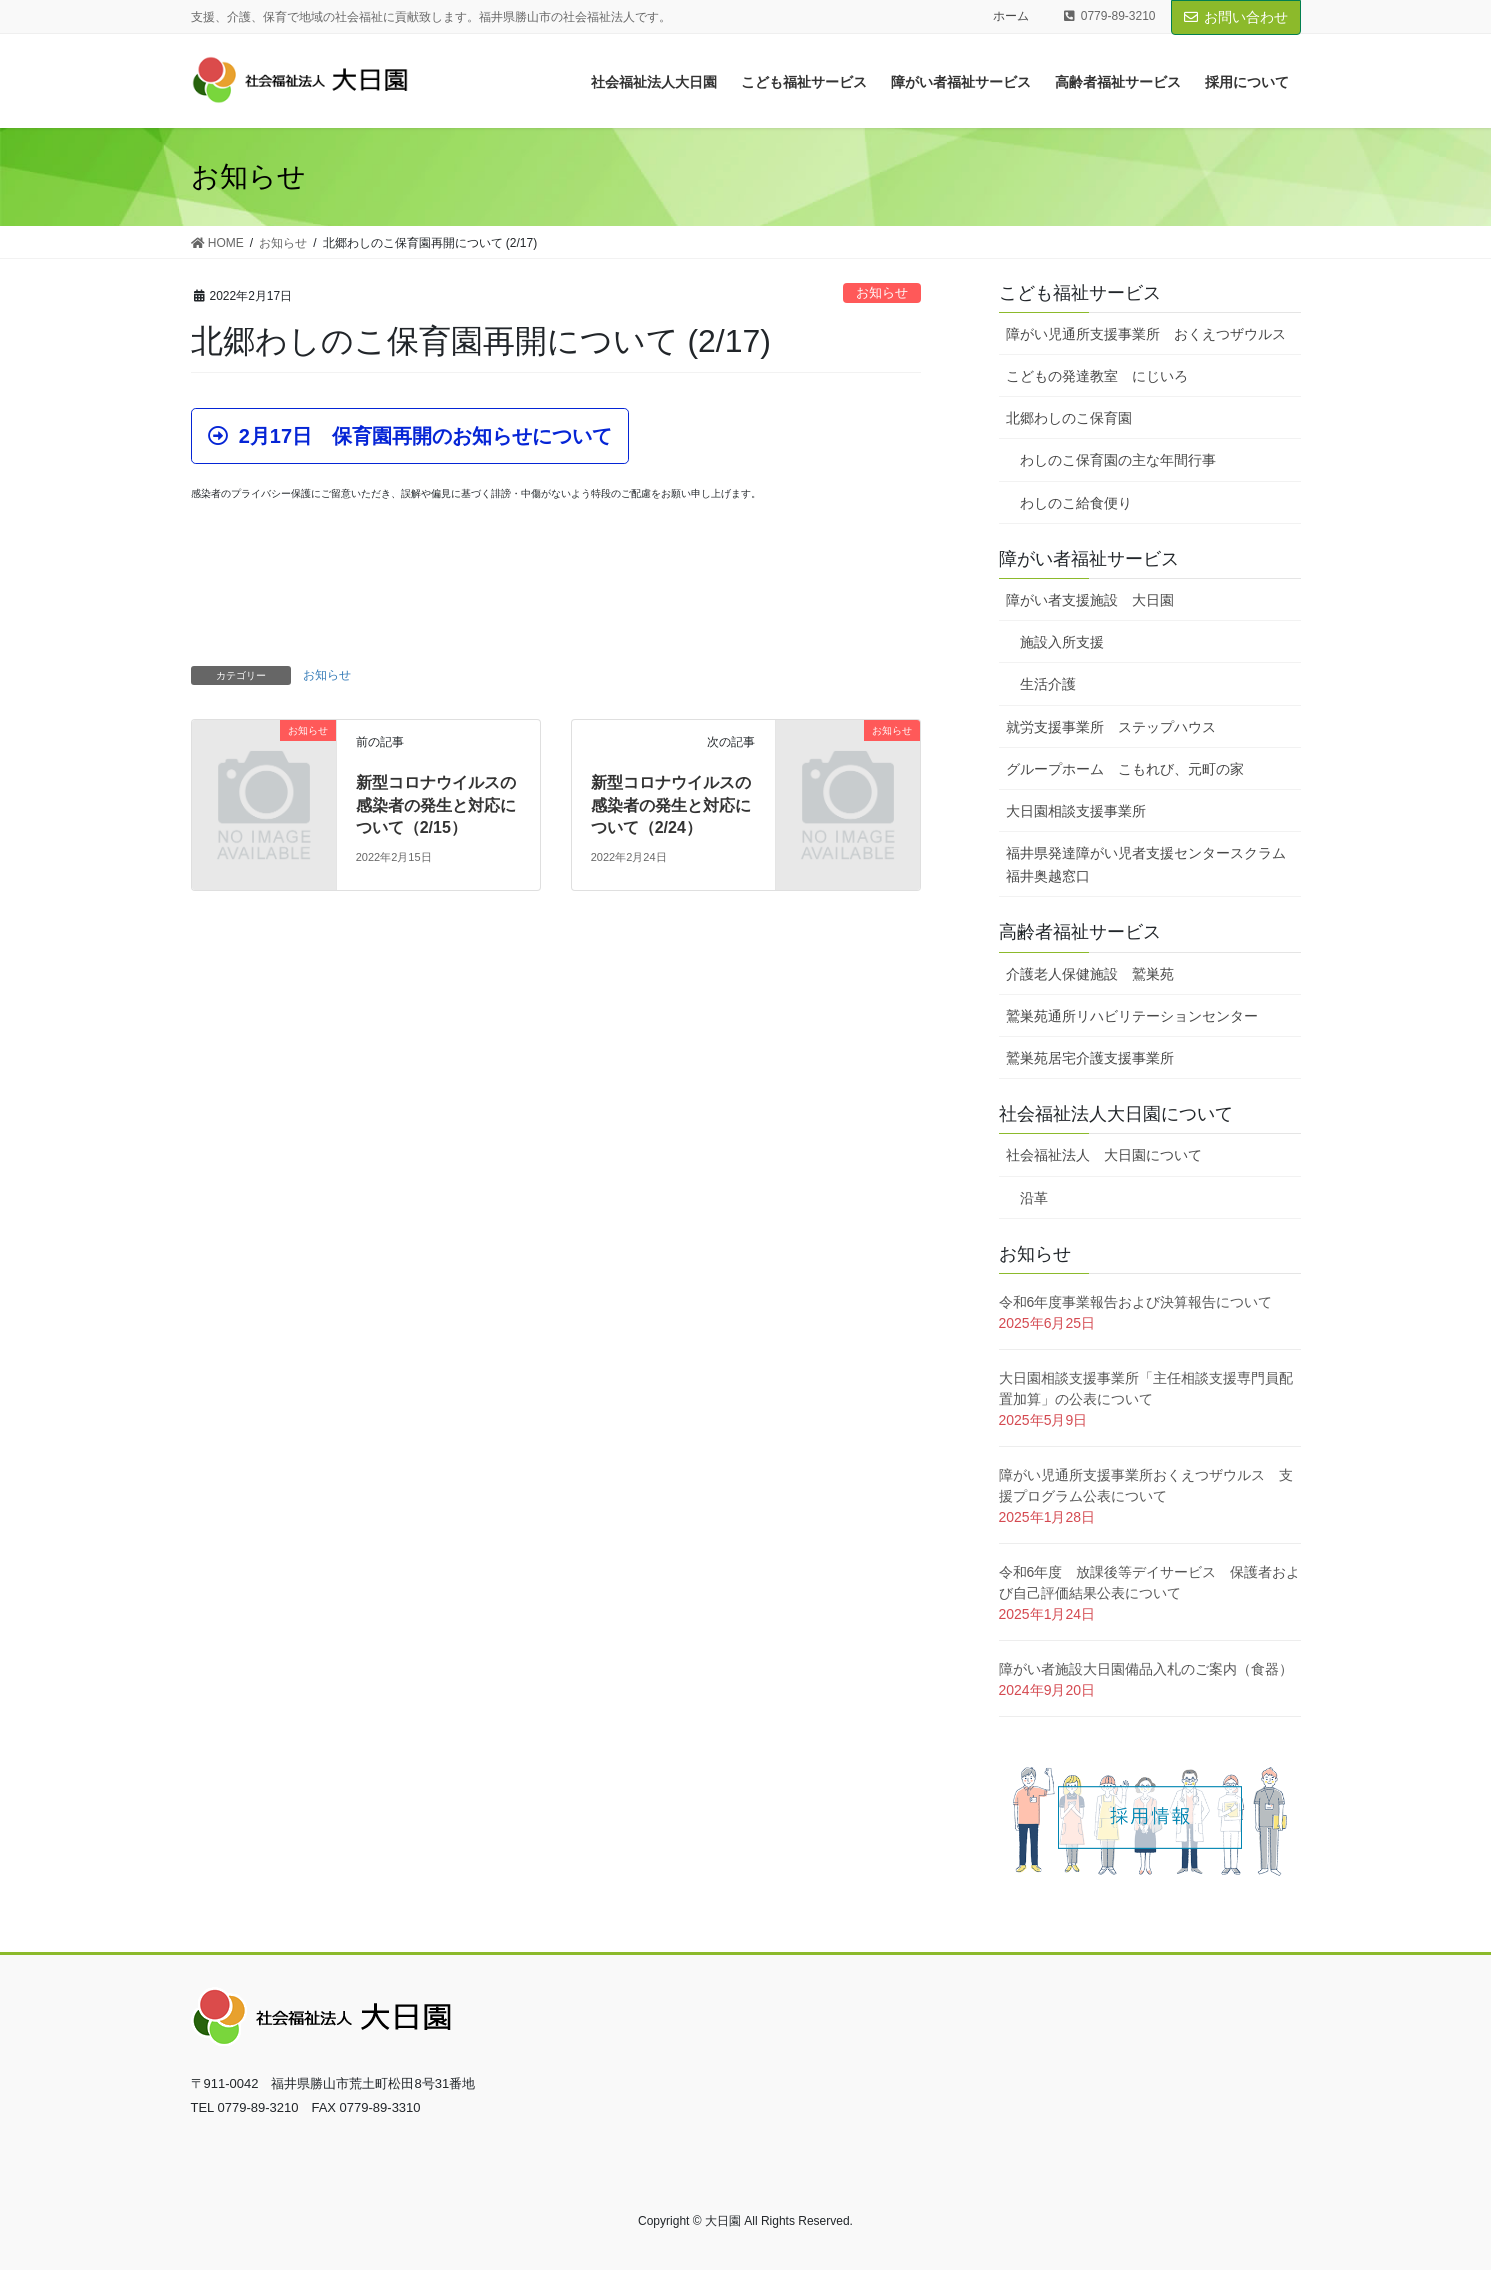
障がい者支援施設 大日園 (1090, 600)
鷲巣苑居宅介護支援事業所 (1090, 1058)
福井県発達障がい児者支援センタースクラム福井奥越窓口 (1146, 864)
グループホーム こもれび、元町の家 (1125, 769)
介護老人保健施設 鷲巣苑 (1090, 974)
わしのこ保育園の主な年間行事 (1118, 460)
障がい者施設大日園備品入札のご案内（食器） (1146, 1669)
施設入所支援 (1062, 642)
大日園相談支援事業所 (1076, 811)
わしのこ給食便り (1076, 503)
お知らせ (882, 292)
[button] (410, 436)
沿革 (1034, 1198)
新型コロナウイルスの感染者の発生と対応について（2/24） (671, 805)
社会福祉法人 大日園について (1104, 1155)
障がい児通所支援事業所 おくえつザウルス (1146, 334)
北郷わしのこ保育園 (1069, 418)
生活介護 (1048, 684)
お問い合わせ (1236, 17)
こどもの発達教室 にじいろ (1097, 376)
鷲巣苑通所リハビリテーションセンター (1132, 1016)
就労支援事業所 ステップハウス (1111, 727)
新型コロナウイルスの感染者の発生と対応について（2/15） (436, 805)
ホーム (1011, 16)
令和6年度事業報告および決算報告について (1136, 1302)
